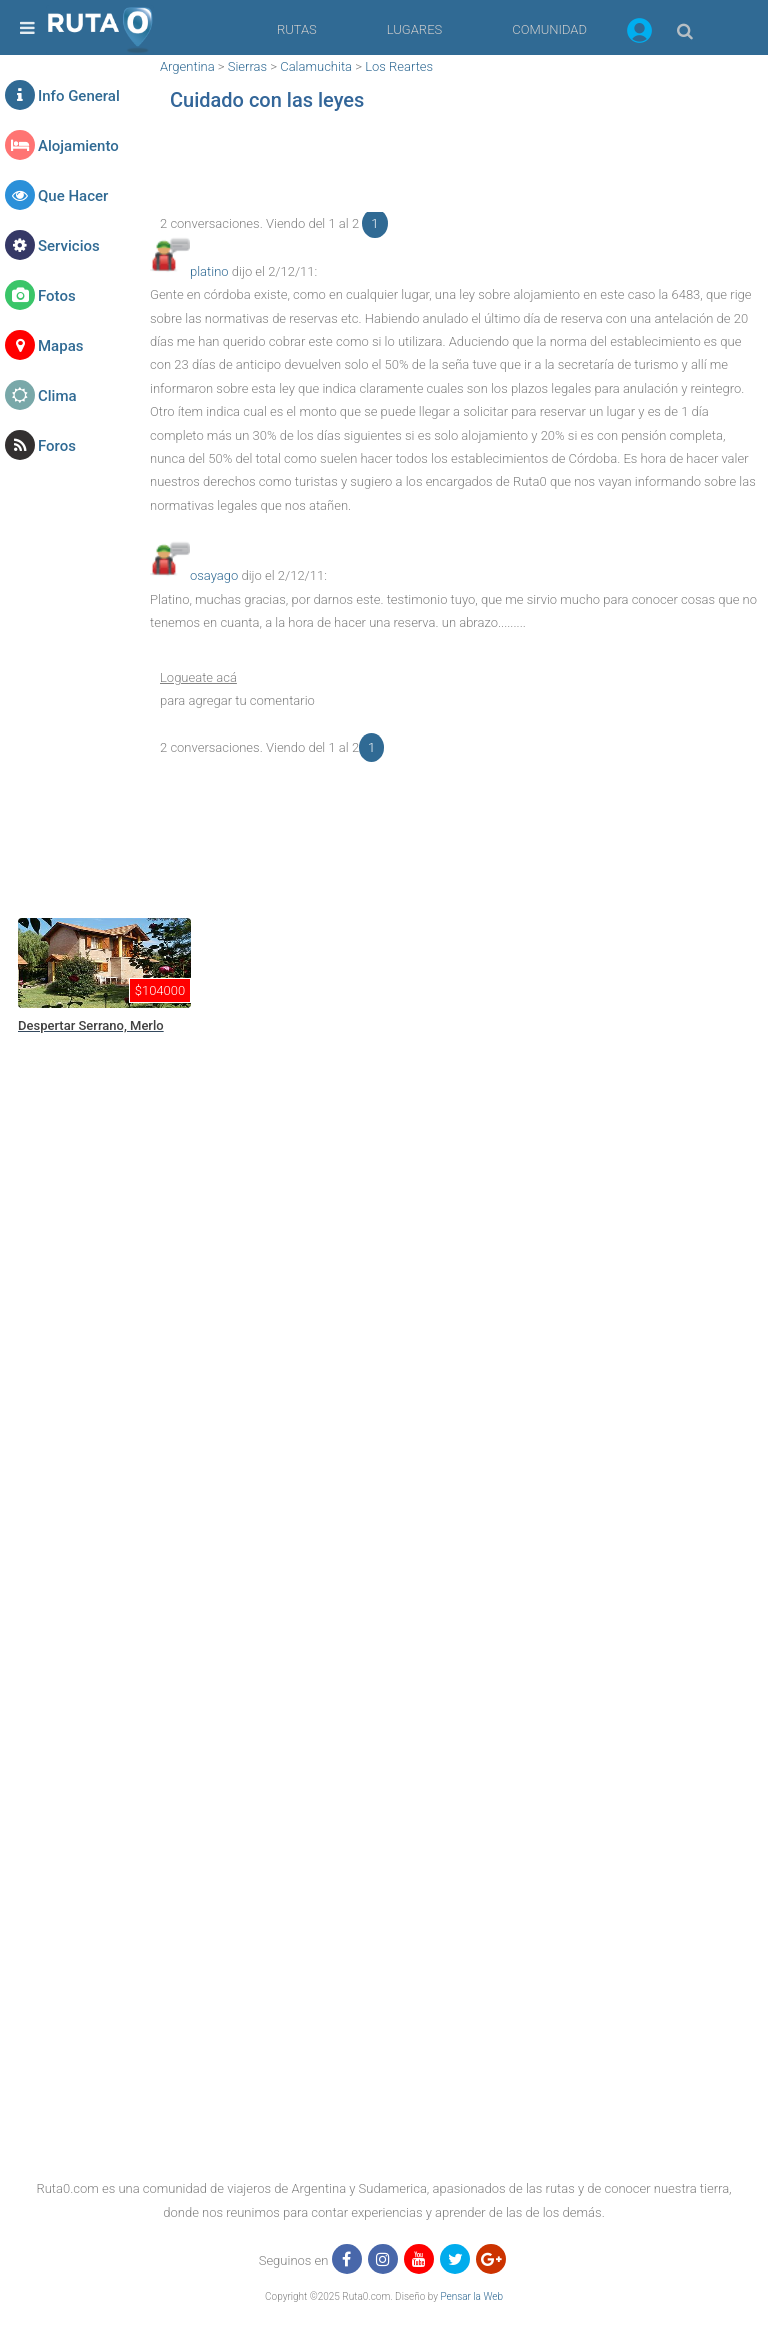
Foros (57, 446)
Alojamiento (78, 146)
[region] (454, 167)
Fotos (57, 296)
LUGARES (414, 29)
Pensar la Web (471, 2296)
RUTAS (297, 29)
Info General (79, 96)
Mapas (60, 346)
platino (209, 271)
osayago (214, 575)
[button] (639, 34)
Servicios (69, 246)
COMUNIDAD (549, 29)
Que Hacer (73, 196)
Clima (57, 396)
